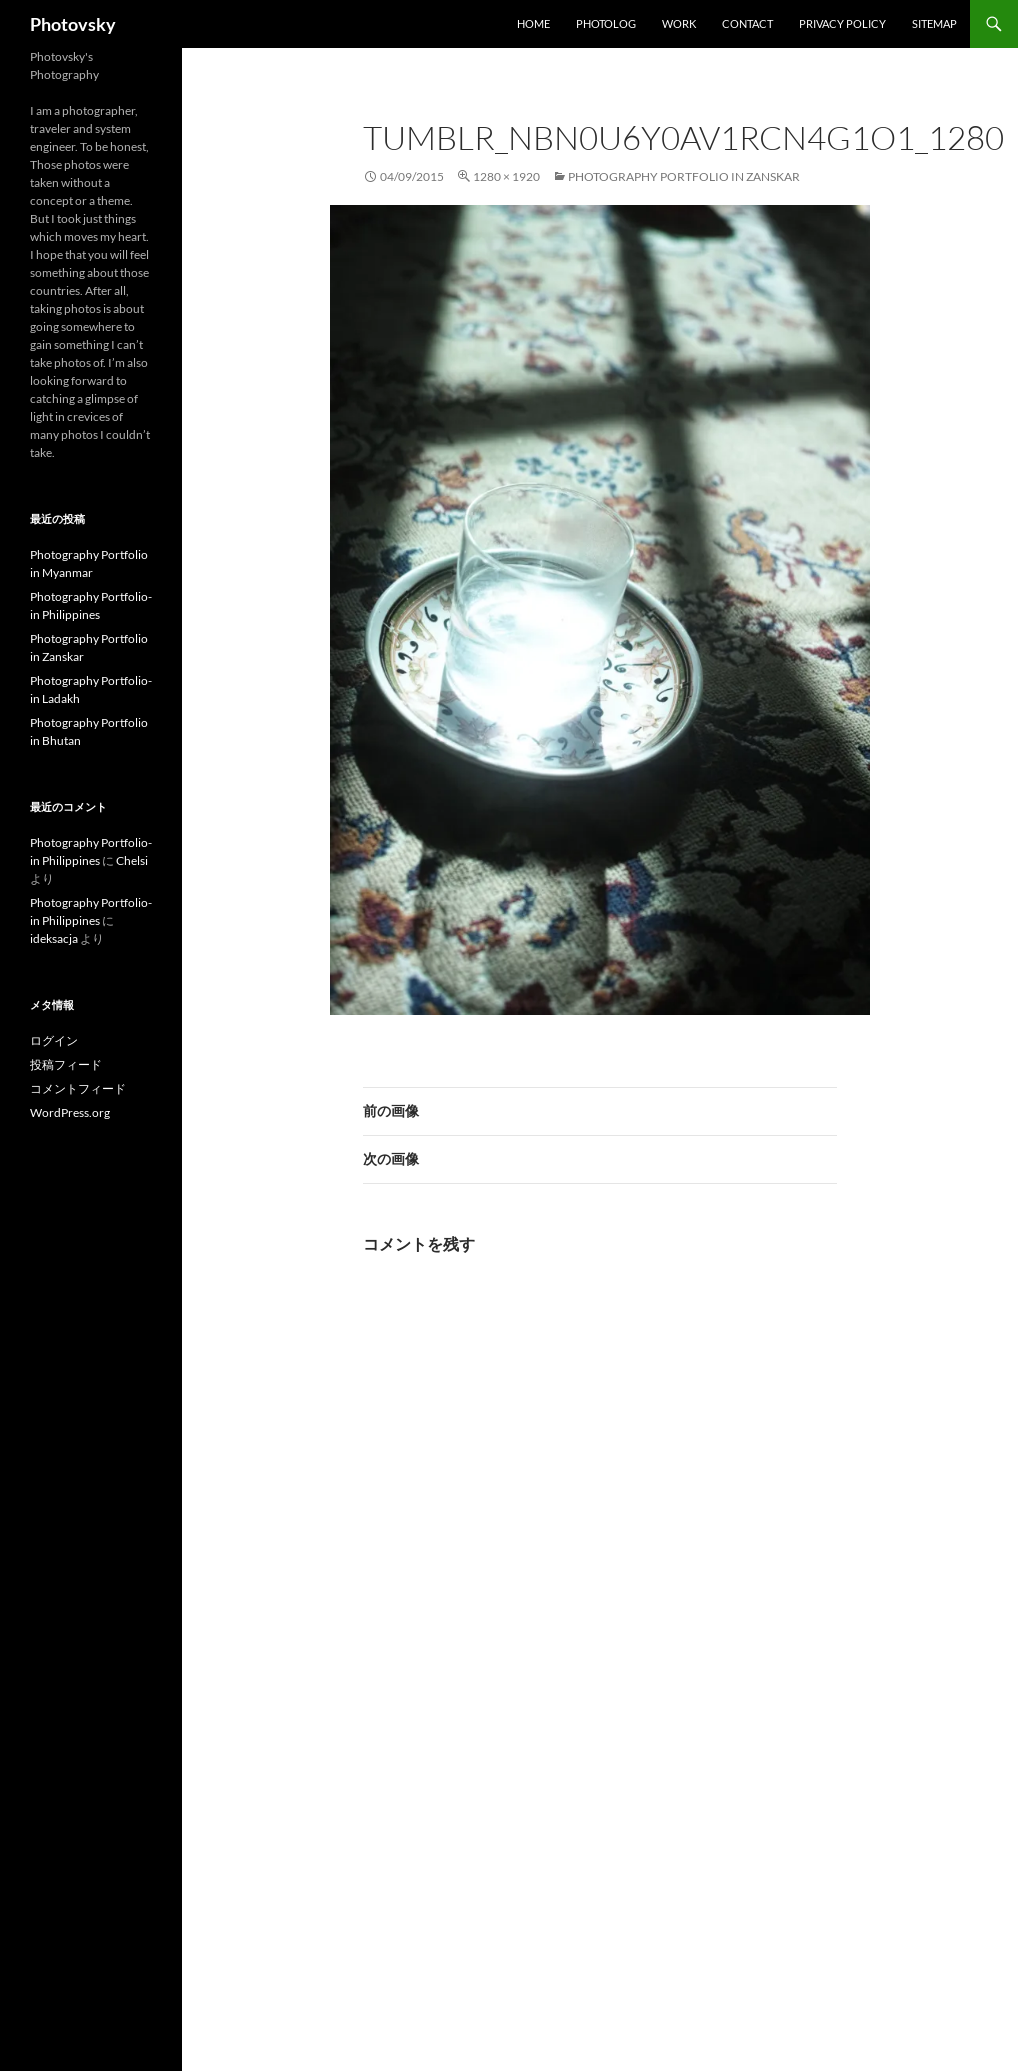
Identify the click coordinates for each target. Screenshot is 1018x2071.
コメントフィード (78, 1088)
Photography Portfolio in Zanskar (684, 176)
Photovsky (73, 24)
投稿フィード (66, 1064)
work (679, 23)
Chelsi (132, 860)
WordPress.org (70, 1112)
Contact (747, 23)
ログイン (54, 1040)
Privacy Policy (842, 23)
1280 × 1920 (506, 176)
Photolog (606, 23)
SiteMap (934, 23)
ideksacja (54, 938)
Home (533, 23)
